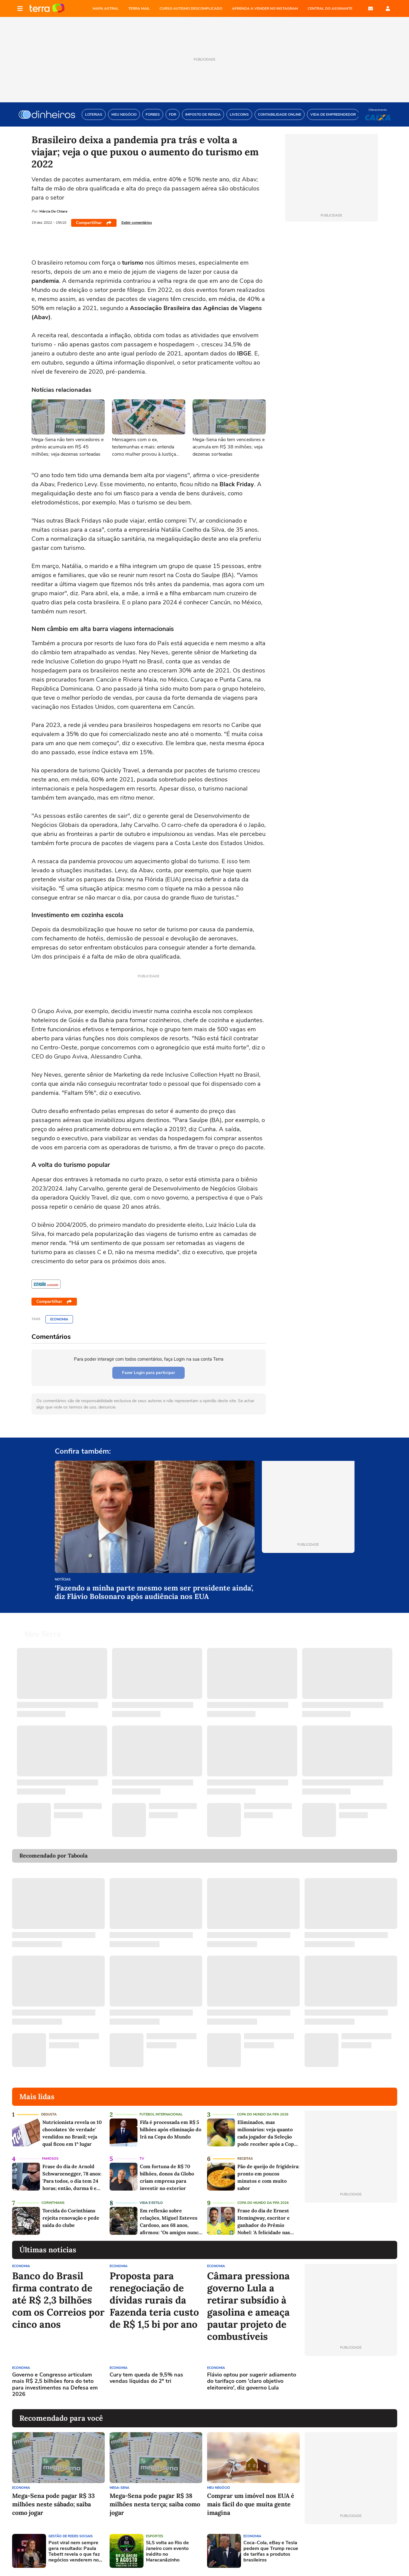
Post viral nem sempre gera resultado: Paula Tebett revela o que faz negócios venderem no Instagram (74, 2551)
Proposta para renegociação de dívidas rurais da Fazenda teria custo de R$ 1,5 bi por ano (154, 2300)
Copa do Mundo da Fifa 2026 (263, 2114)
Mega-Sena (119, 2487)
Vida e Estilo (151, 2203)
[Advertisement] (351, 2382)
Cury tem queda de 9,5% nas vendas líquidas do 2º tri (146, 2378)
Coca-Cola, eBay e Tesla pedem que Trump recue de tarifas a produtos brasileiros (270, 2551)
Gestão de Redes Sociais (70, 2536)
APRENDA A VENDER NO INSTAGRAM (265, 8)
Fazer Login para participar (148, 1373)
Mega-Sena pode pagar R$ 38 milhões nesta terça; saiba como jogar (155, 2504)
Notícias (63, 1580)
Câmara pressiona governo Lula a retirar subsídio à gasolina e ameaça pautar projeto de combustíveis (248, 2306)
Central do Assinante (330, 8)
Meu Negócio (218, 2487)
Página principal (47, 8)
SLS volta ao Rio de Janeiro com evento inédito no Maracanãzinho (167, 2551)
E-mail (370, 8)
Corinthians (52, 2203)
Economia (59, 1319)
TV (142, 2158)
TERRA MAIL (139, 8)
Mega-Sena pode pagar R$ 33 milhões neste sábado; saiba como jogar (53, 2504)
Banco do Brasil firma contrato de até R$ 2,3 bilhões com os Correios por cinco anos (58, 2300)
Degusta (49, 2114)
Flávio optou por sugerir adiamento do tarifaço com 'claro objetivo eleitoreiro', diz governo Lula (251, 2381)
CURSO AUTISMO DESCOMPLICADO (191, 8)
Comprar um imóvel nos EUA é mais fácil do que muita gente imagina (250, 2504)
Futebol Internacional (161, 2114)
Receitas (245, 2158)
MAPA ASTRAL (106, 8)
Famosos (50, 2158)
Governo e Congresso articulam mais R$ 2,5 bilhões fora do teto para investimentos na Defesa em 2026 (55, 2385)
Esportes (154, 2536)
